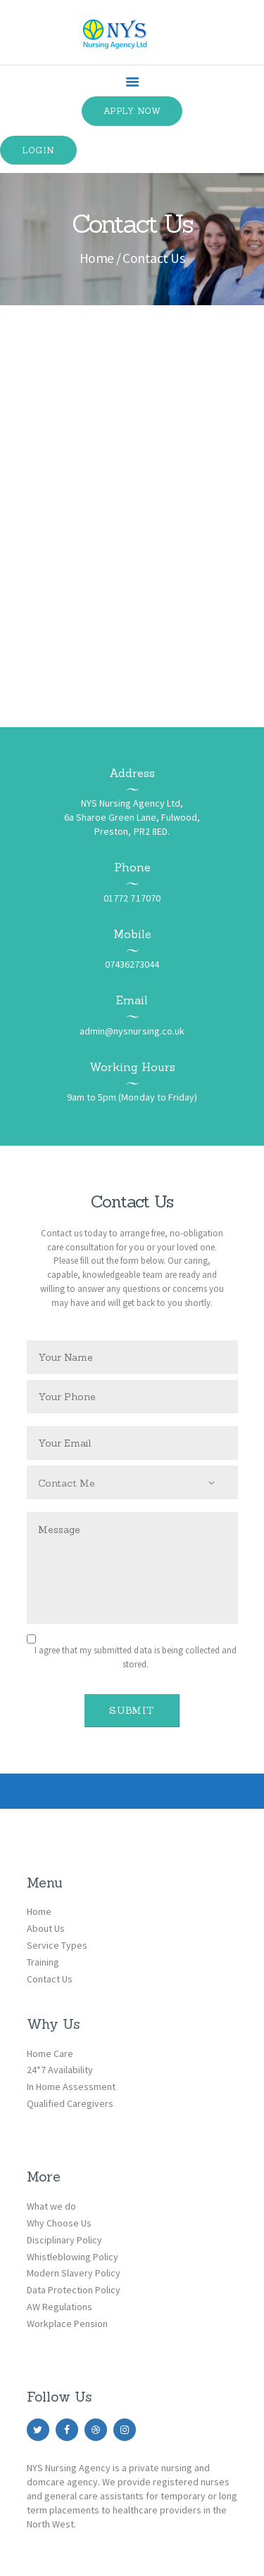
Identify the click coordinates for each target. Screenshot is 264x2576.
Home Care (50, 2053)
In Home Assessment (71, 2086)
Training (43, 1962)
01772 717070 (131, 898)
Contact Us (50, 1979)
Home (97, 258)
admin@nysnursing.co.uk (132, 1031)
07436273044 (132, 964)
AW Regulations (59, 2306)
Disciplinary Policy (64, 2240)
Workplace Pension (67, 2323)
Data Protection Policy (73, 2289)
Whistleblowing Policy (72, 2256)
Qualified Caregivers (70, 2103)
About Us (46, 1928)
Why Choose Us (59, 2223)
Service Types (57, 1945)
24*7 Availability (60, 2069)
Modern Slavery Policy (73, 2273)
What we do (51, 2206)
